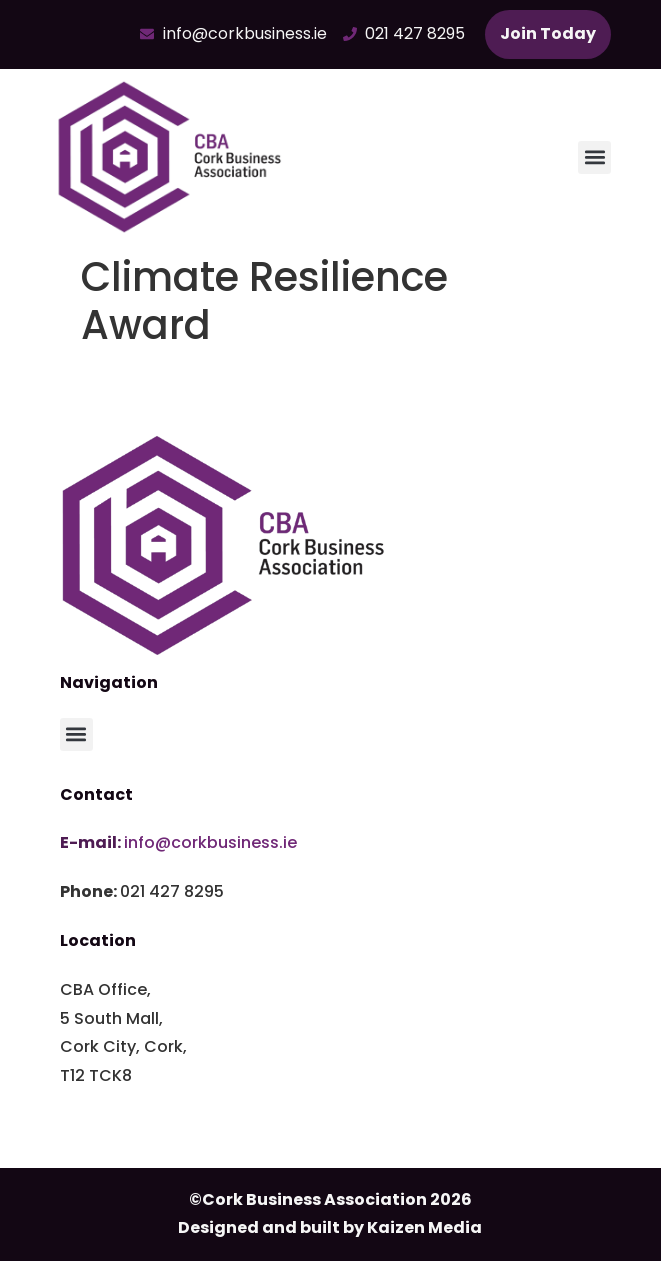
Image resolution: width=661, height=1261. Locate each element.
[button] (594, 157)
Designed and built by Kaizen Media (330, 1227)
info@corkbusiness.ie (210, 842)
